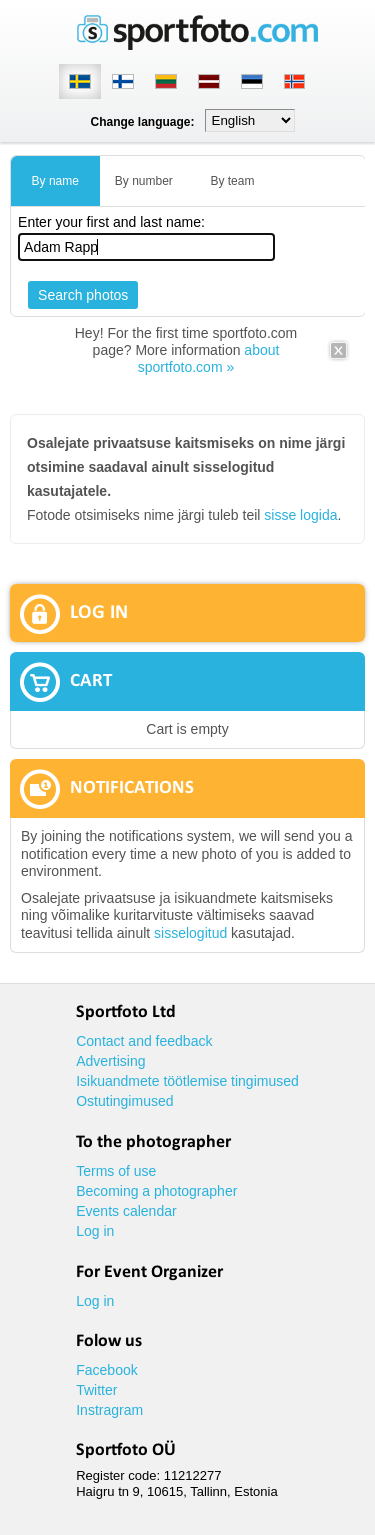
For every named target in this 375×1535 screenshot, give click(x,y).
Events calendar (126, 1211)
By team (232, 181)
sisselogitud (190, 933)
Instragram (109, 1410)
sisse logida (300, 515)
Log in (95, 1231)
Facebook (106, 1370)
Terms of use (116, 1171)
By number (144, 181)
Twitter (96, 1390)
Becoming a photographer (156, 1191)
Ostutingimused (124, 1101)
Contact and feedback (144, 1041)
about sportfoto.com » (209, 358)
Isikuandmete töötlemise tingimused (187, 1081)
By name (55, 181)
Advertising (110, 1061)
